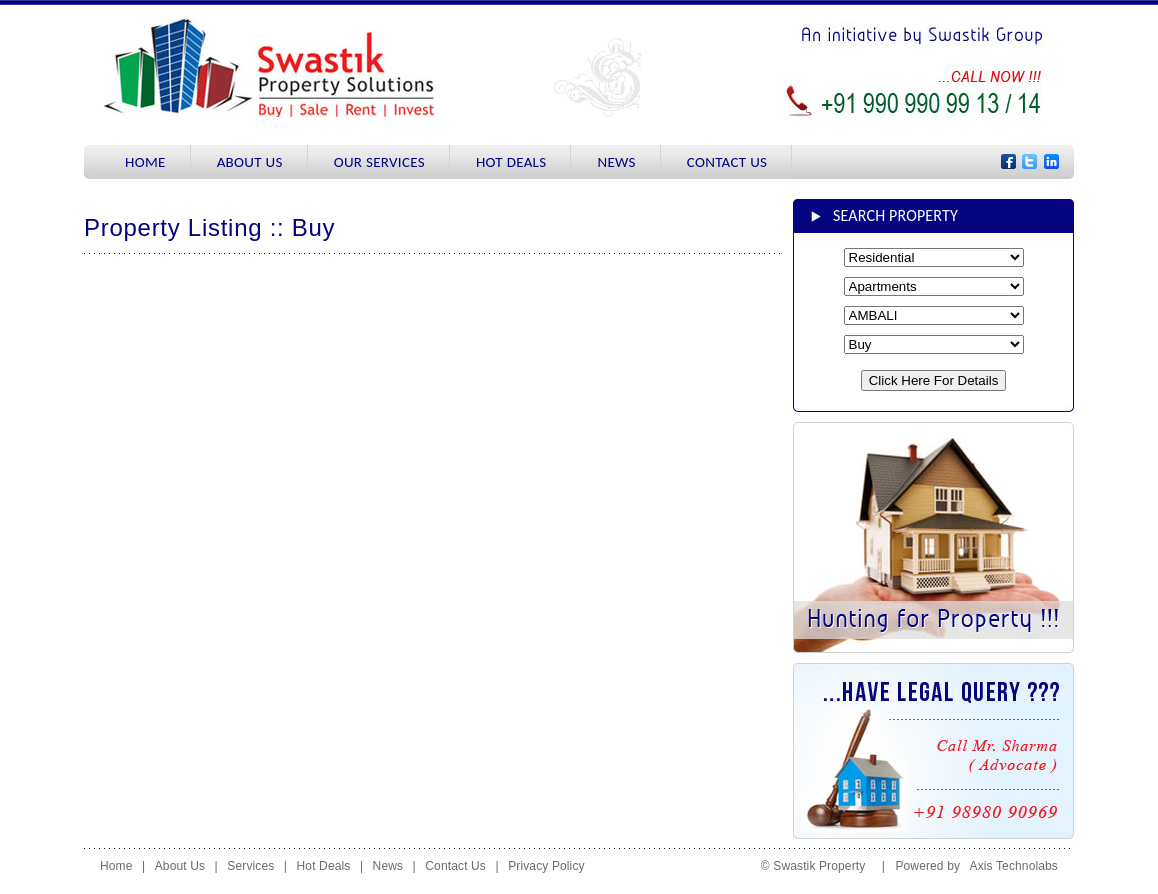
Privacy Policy (546, 866)
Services (250, 866)
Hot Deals (324, 866)
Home (116, 866)
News (388, 866)
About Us (180, 866)
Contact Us (455, 866)
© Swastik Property (818, 866)
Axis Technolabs (1014, 866)
